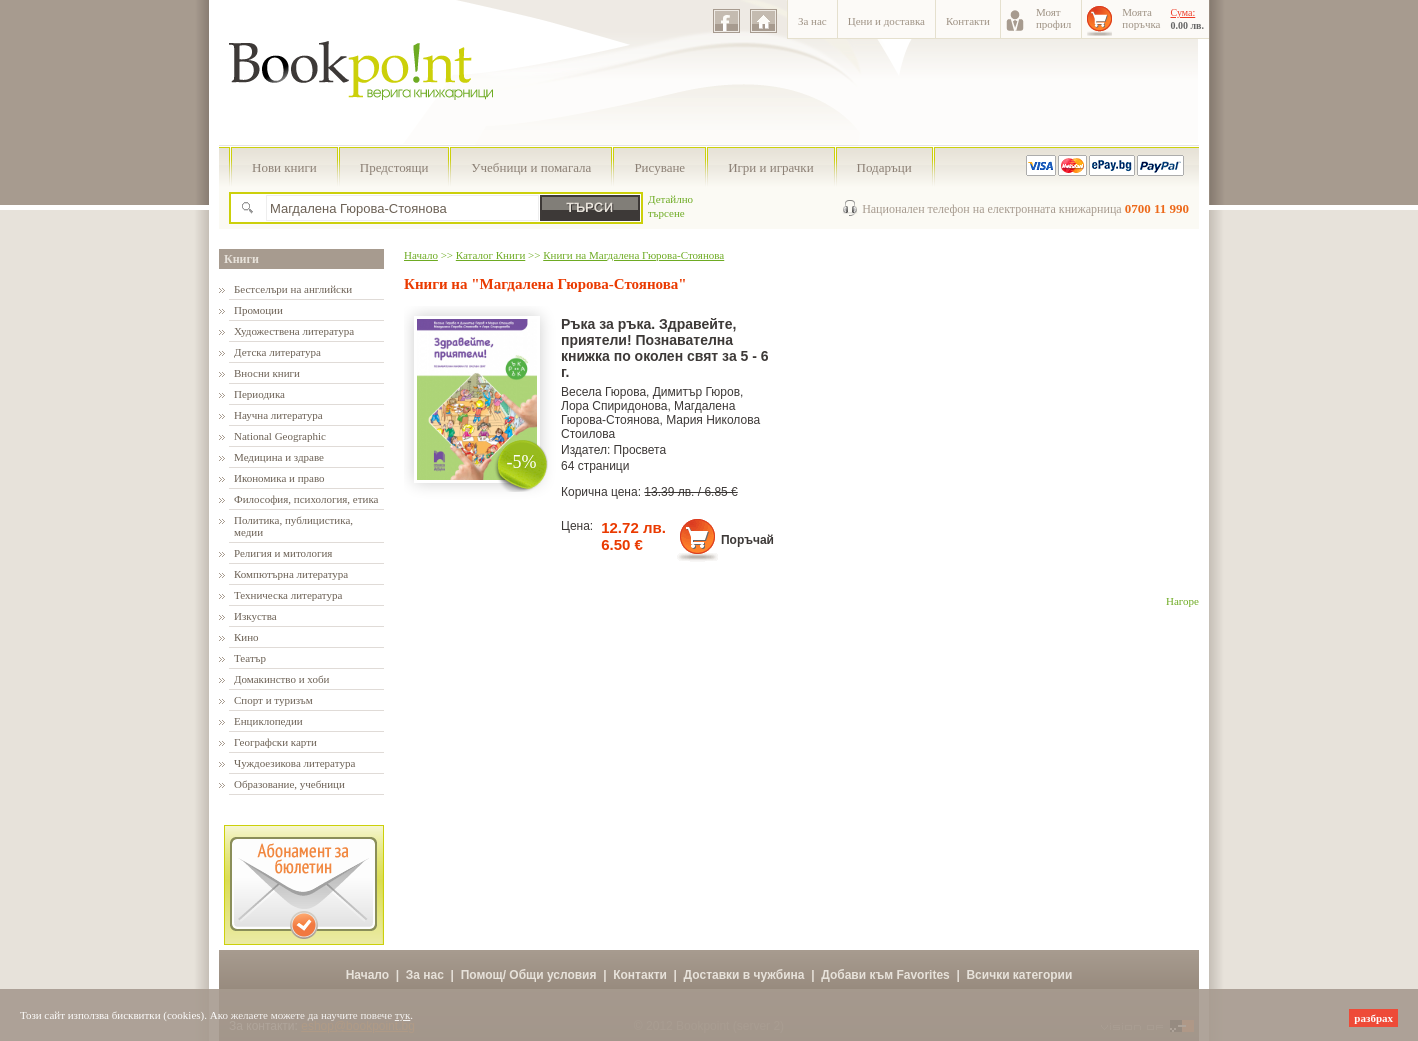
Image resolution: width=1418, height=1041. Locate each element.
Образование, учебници (289, 784)
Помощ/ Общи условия (529, 975)
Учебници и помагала (531, 167)
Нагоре (1182, 601)
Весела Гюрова (603, 392)
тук (403, 1015)
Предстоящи (394, 167)
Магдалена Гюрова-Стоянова (648, 413)
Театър (250, 658)
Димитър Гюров (696, 392)
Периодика (259, 394)
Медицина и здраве (279, 457)
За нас (812, 21)
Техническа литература (288, 595)
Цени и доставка (886, 21)
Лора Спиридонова (614, 406)
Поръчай (747, 540)
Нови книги (284, 167)
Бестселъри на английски (293, 289)
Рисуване (659, 167)
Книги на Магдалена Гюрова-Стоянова (633, 255)
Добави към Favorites (885, 975)
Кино (246, 637)
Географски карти (275, 742)
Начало (421, 255)
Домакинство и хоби (281, 679)
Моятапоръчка (1141, 18)
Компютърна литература (291, 574)
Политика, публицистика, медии (293, 526)
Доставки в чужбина (744, 975)
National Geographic (280, 436)
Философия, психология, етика (306, 499)
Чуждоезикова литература (294, 763)
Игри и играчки (770, 167)
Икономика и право (279, 478)
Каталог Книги (490, 255)
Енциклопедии (268, 721)
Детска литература (277, 352)
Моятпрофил (1053, 18)
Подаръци (884, 167)
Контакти (968, 21)
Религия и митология (283, 553)
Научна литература (278, 415)
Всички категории (1019, 975)
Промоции (258, 310)
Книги (241, 259)
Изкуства (255, 616)
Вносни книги (267, 373)
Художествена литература (294, 331)
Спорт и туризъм (273, 700)
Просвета (640, 450)
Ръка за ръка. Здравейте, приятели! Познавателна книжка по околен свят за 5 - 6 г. (665, 348)
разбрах (1373, 1018)
